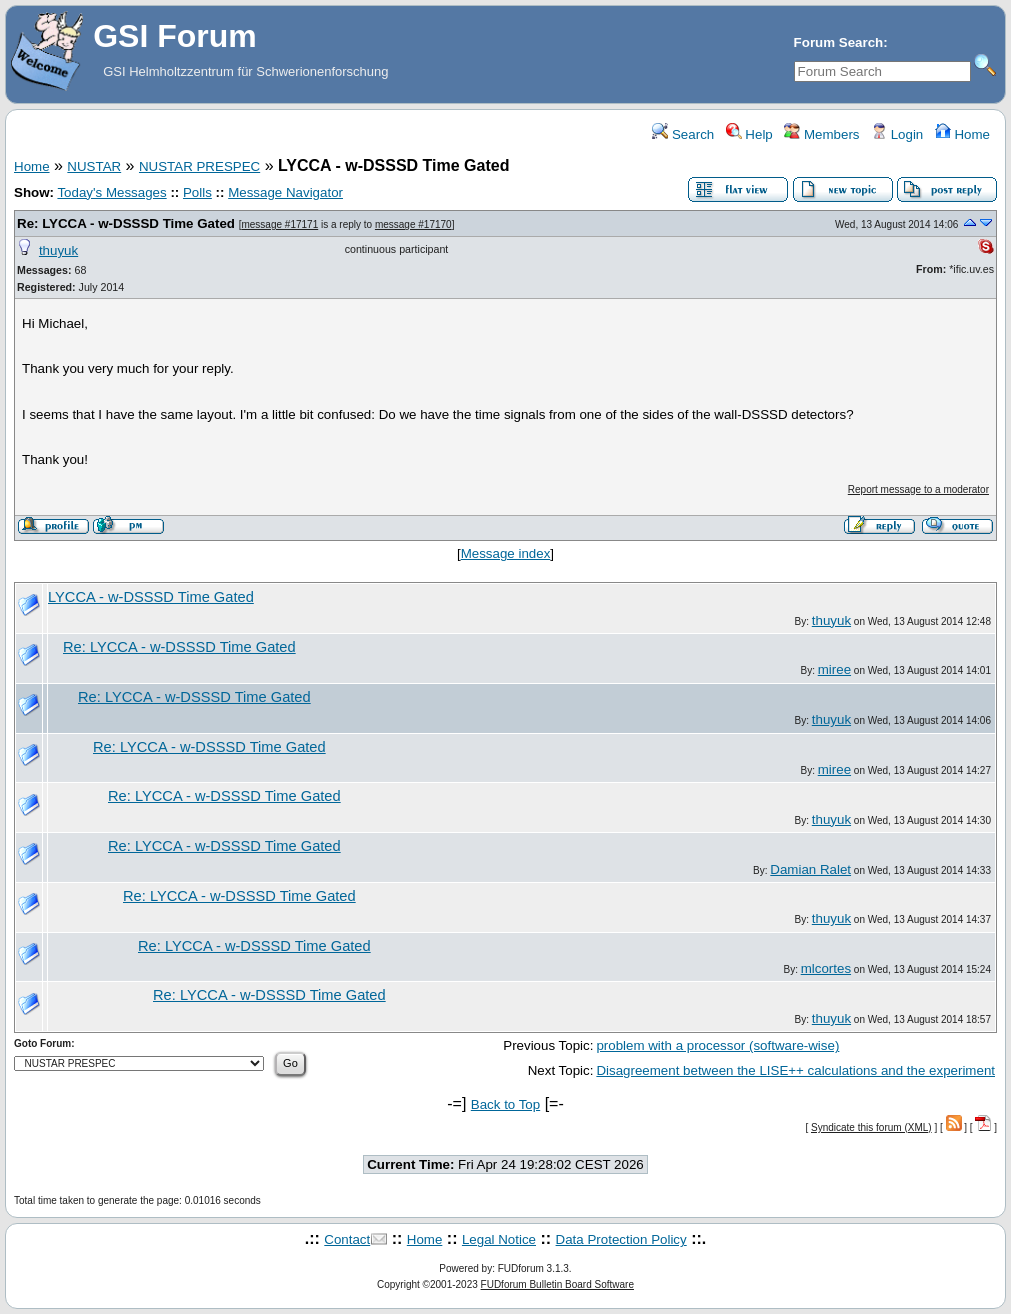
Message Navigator (285, 192)
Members (821, 134)
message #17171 (279, 224)
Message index (506, 553)
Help (749, 134)
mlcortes (826, 968)
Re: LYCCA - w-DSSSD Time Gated (126, 223)
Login (897, 134)
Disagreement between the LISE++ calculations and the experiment (795, 1070)
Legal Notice (499, 1239)
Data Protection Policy (621, 1239)
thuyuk (58, 250)
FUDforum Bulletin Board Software (557, 1284)
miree (834, 669)
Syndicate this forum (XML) (871, 1127)
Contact (347, 1239)
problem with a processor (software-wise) (717, 1045)
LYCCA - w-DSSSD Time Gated (151, 597)
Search (683, 134)
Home (962, 134)
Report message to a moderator (918, 489)
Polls (197, 192)
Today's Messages (111, 192)
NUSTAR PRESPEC (199, 166)
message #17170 (413, 224)
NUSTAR (94, 166)
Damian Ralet (810, 869)
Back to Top (505, 1104)
